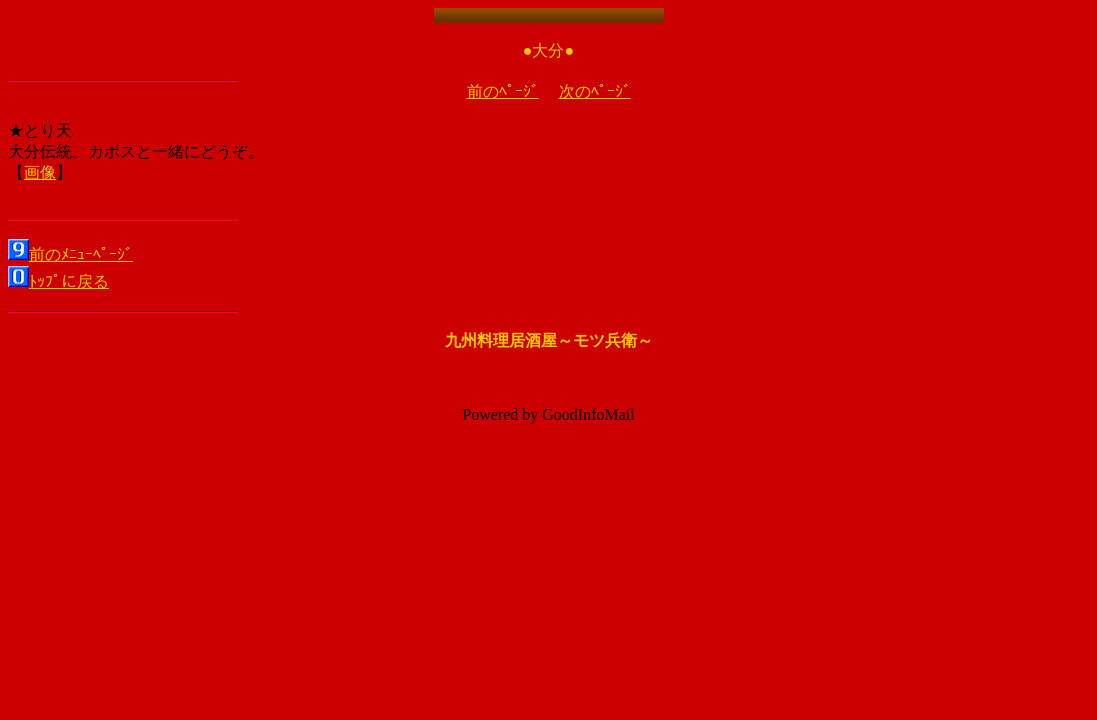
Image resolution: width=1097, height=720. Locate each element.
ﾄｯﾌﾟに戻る (69, 281)
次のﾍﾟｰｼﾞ (595, 91)
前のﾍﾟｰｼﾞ (503, 91)
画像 (40, 172)
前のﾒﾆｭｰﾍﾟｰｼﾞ (81, 254)
